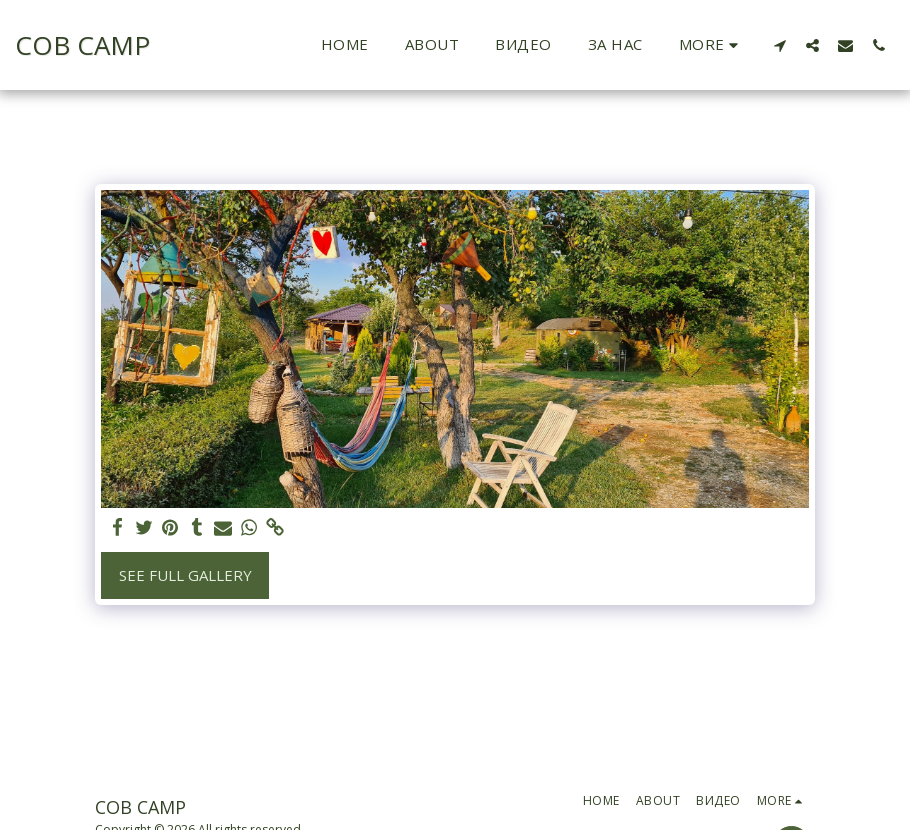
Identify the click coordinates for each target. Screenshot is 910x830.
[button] (779, 45)
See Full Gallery (185, 575)
